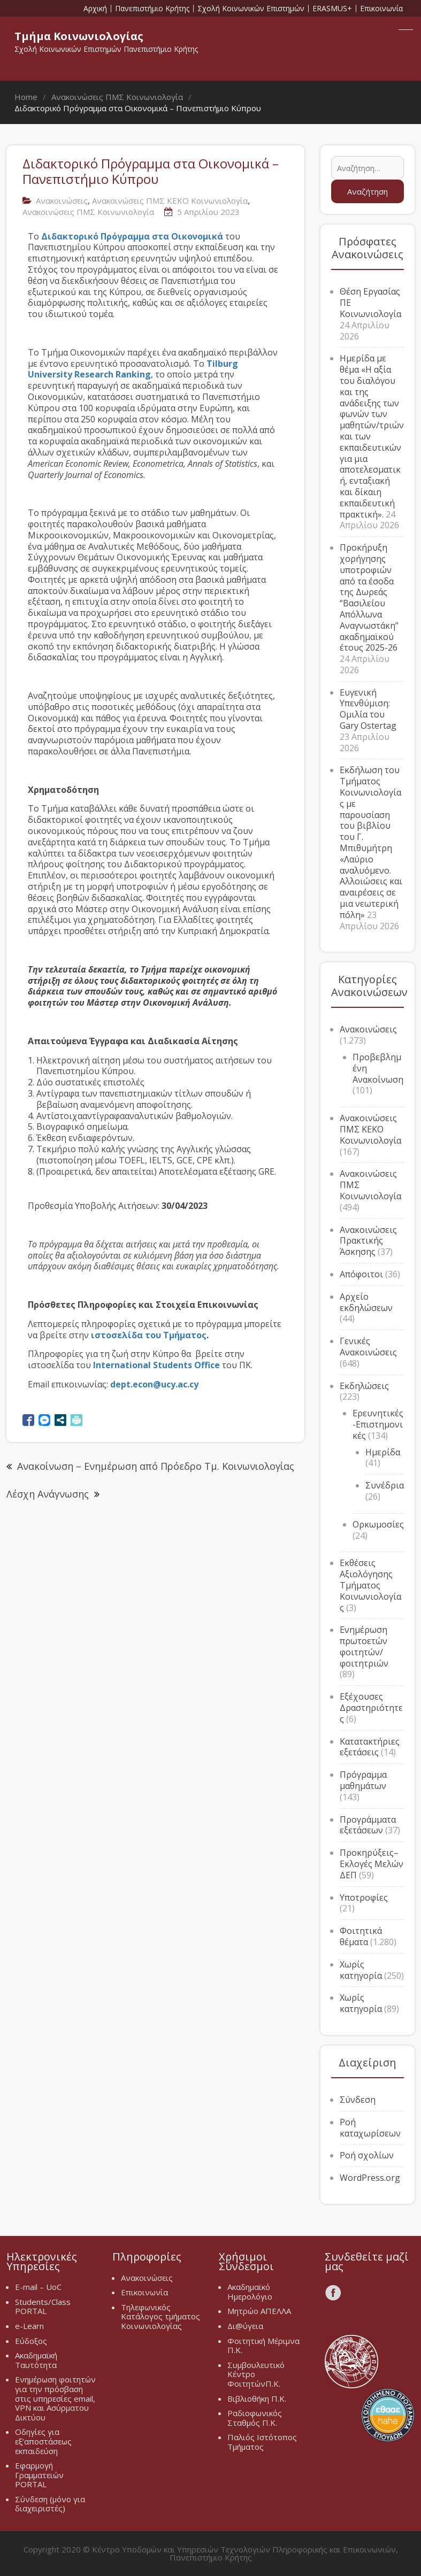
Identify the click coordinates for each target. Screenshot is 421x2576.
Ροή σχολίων (367, 2155)
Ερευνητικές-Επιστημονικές (378, 1424)
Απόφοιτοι (361, 1274)
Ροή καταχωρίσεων (370, 2127)
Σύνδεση (358, 2099)
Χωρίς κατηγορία (361, 1969)
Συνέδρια (384, 1485)
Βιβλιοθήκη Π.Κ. (256, 2398)
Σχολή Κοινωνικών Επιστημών (250, 8)
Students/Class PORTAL (43, 2306)
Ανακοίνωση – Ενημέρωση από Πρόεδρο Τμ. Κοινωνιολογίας (155, 1466)
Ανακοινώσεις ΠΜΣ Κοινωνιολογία (88, 211)
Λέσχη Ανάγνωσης (47, 1493)
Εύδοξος (31, 2340)
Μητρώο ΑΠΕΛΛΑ (259, 2310)
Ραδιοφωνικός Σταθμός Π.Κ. (254, 2418)
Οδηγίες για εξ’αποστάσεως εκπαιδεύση (43, 2441)
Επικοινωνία (381, 8)
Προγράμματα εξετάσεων (368, 1825)
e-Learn (29, 2325)
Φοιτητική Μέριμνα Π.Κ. (263, 2345)
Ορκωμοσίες (378, 1524)
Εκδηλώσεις (364, 1386)
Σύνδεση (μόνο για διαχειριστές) (50, 2504)
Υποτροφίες (364, 1897)
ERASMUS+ (332, 8)
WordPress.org (370, 2178)
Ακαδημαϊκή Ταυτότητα (36, 2360)
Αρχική (95, 8)
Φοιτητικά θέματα (361, 1936)
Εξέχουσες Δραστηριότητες (371, 1708)
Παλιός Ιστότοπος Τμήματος (262, 2442)
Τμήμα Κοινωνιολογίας (78, 36)
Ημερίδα (382, 1452)
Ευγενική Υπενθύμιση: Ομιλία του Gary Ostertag (368, 709)
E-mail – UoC (38, 2286)
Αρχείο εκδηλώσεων (366, 1302)
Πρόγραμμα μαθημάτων (363, 1780)
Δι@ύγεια (245, 2325)
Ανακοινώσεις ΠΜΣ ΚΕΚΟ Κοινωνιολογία (170, 200)
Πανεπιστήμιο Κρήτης (152, 8)
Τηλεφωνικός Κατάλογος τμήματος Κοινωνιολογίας (160, 2316)
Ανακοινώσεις (62, 200)
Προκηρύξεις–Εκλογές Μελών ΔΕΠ (371, 1864)
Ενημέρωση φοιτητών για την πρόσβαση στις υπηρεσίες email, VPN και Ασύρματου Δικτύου (55, 2398)
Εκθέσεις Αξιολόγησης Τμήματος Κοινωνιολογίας (370, 1585)
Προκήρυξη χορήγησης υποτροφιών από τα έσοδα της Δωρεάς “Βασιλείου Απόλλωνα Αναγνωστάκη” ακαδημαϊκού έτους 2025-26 (369, 597)
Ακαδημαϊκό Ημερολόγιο (249, 2291)
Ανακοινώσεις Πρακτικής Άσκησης (368, 1241)
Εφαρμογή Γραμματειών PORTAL (39, 2474)
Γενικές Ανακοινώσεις (368, 1346)
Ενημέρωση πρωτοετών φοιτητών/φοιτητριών (364, 1646)
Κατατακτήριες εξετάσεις (370, 1747)
